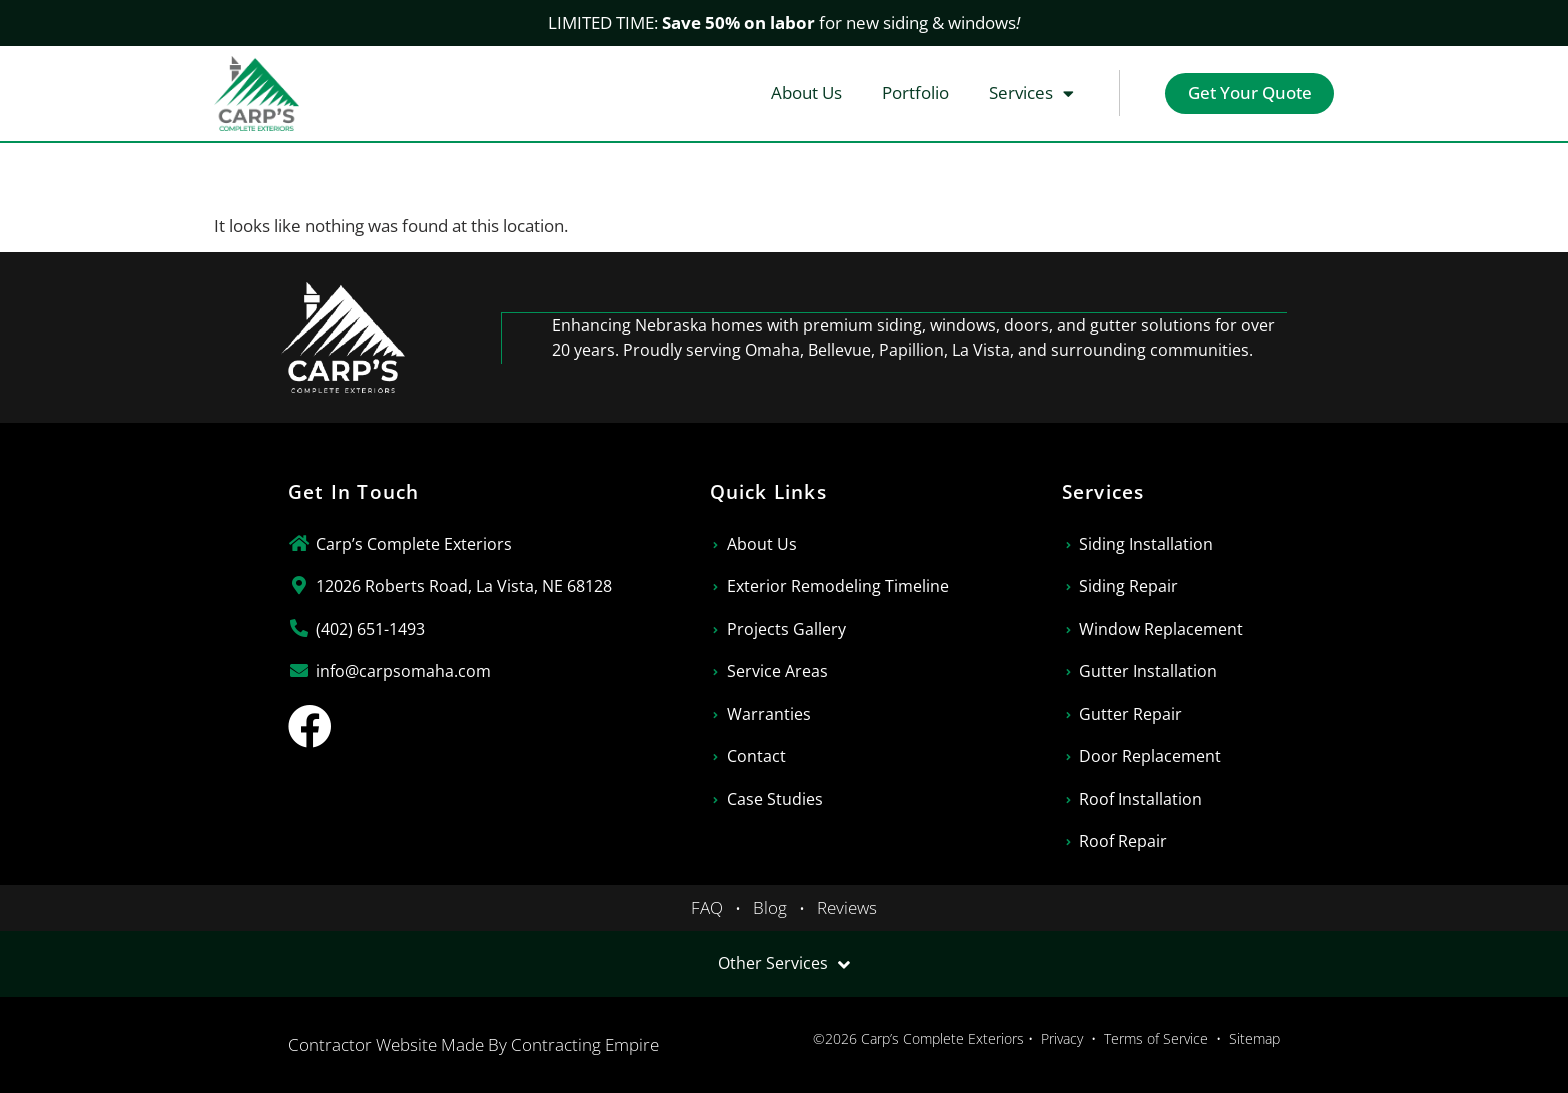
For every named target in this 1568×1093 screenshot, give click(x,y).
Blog (770, 907)
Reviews (847, 907)
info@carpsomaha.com (403, 671)
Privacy (1062, 1038)
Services (1028, 93)
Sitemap (1254, 1038)
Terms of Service (1156, 1038)
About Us (803, 92)
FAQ (707, 907)
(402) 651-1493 (370, 629)
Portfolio (912, 92)
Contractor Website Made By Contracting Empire (473, 1044)
